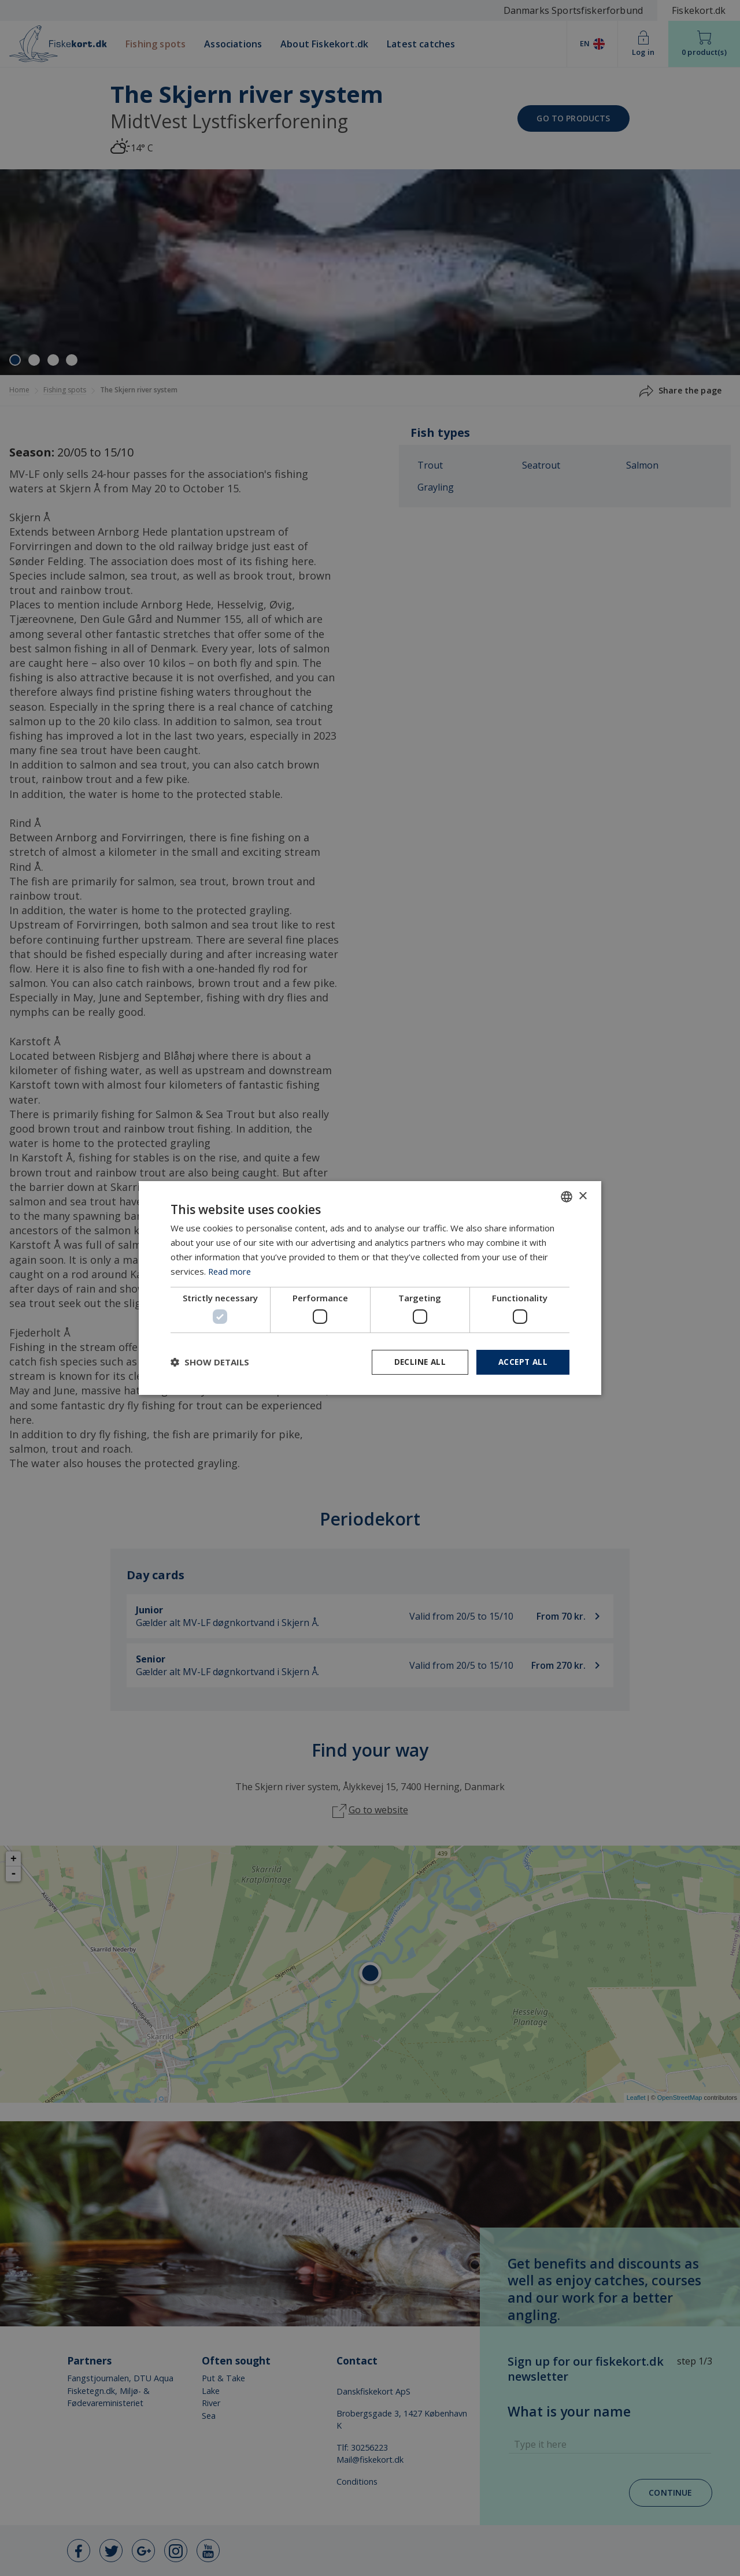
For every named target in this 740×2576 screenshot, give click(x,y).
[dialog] (370, 1288)
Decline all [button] (416, 1361)
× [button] (582, 1196)
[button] (210, 1362)
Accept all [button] (521, 1361)
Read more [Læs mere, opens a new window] (230, 1270)
